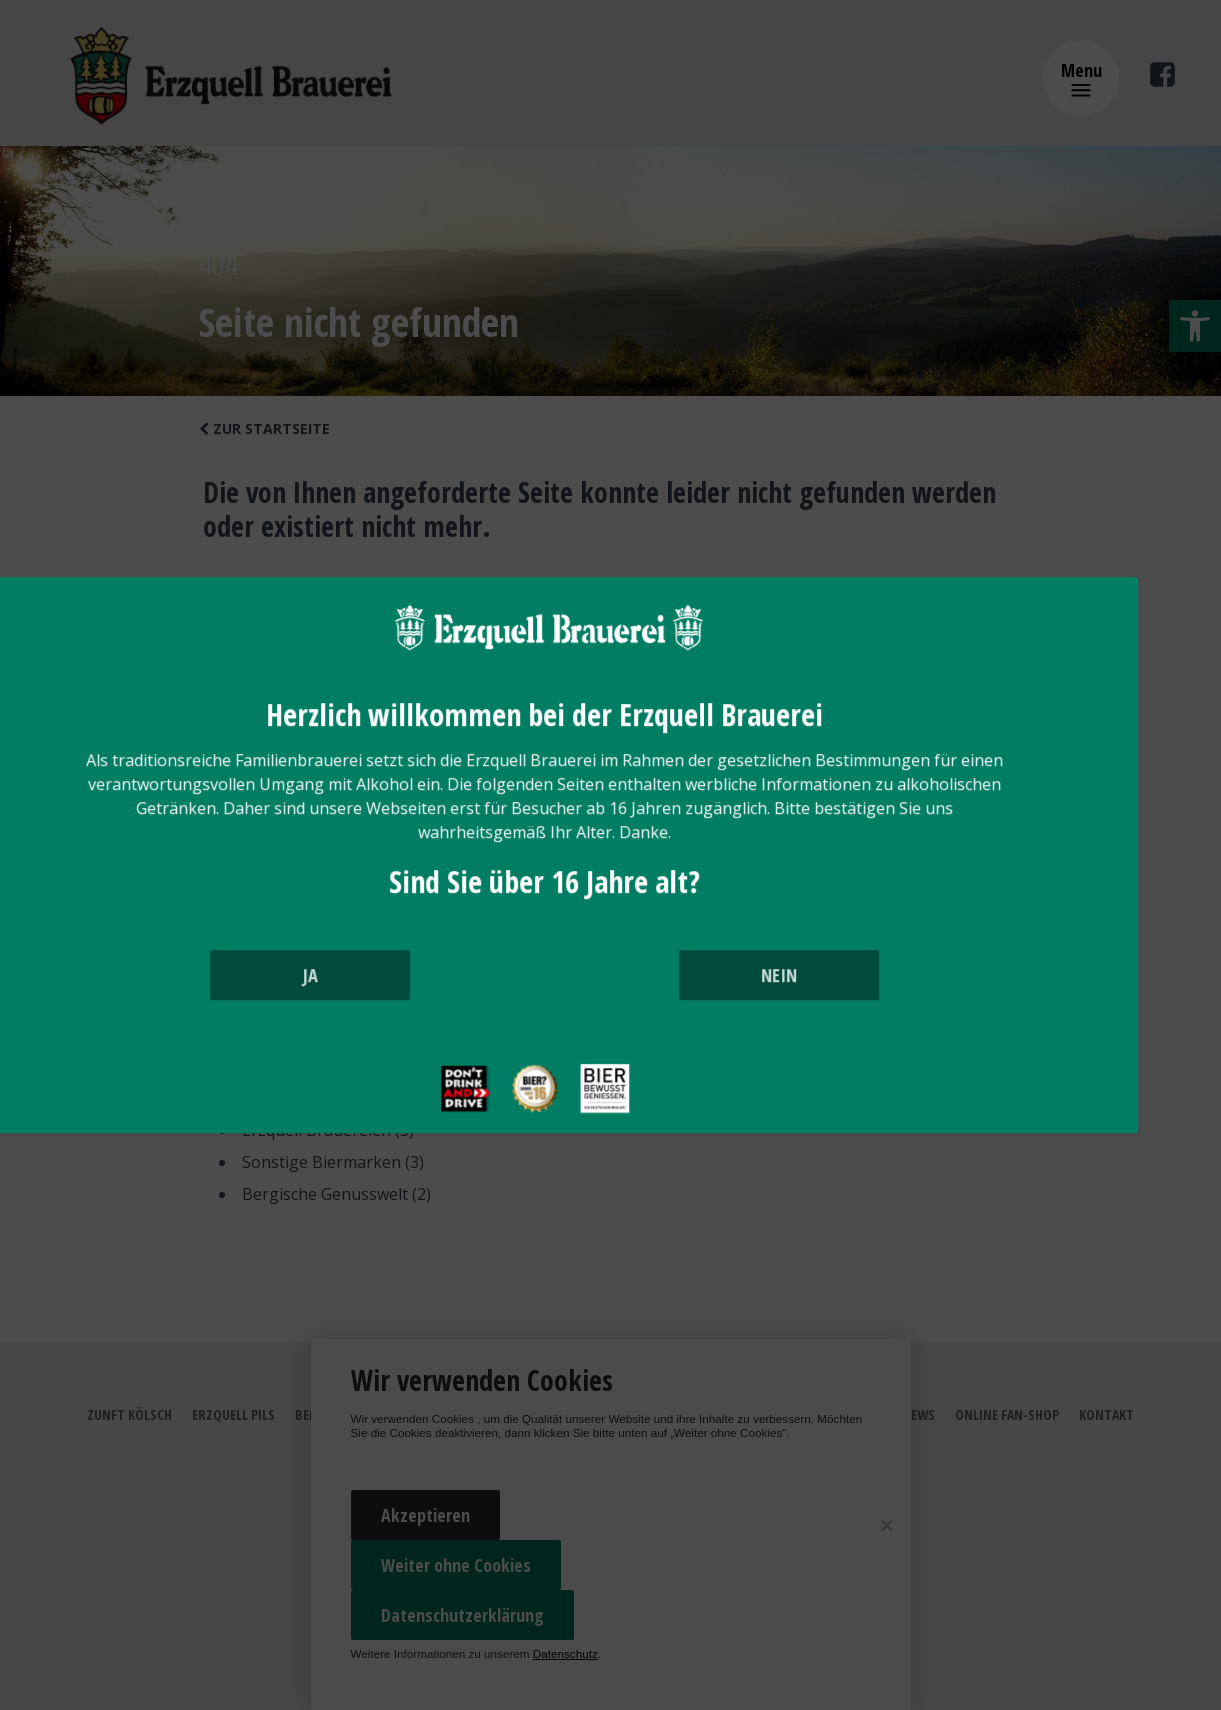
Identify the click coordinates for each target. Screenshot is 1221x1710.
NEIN (759, 999)
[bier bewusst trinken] (671, 1132)
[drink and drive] (531, 1132)
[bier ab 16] (601, 1132)
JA (462, 999)
